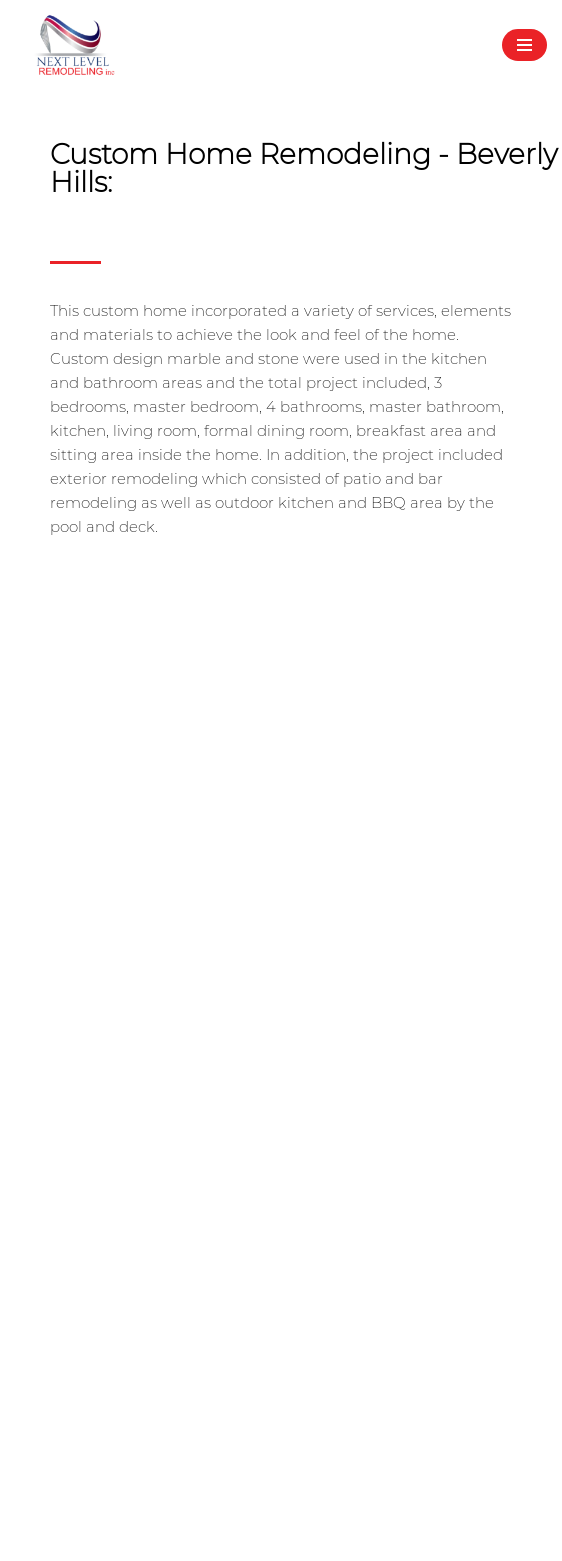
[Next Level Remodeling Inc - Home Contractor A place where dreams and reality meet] (75, 45)
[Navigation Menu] (524, 45)
